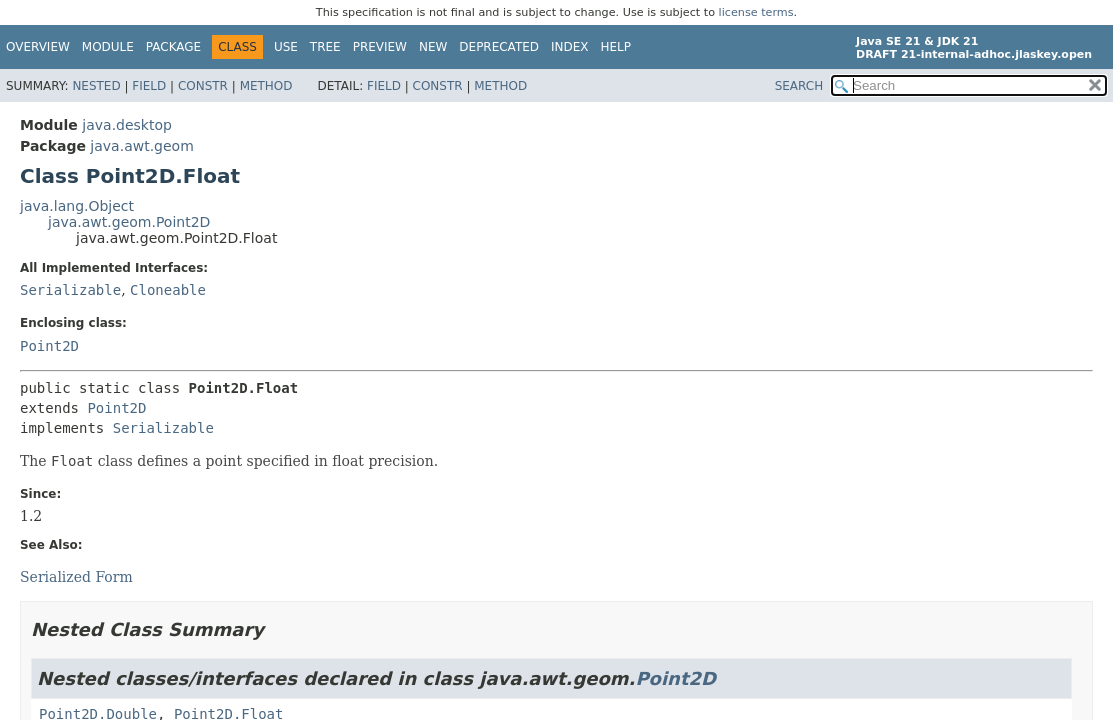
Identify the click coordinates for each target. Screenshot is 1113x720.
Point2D (49, 346)
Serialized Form (76, 577)
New (433, 47)
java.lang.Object (77, 206)
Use (286, 47)
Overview (38, 47)
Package (173, 47)
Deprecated (499, 47)
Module (108, 47)
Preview (380, 47)
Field (149, 86)
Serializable (70, 290)
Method (266, 86)
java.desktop (127, 125)
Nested (96, 86)
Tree (325, 47)
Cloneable (168, 290)
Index (570, 47)
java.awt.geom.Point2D (129, 222)
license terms (756, 12)
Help (616, 47)
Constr (203, 86)
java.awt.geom (141, 146)
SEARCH (799, 86)
